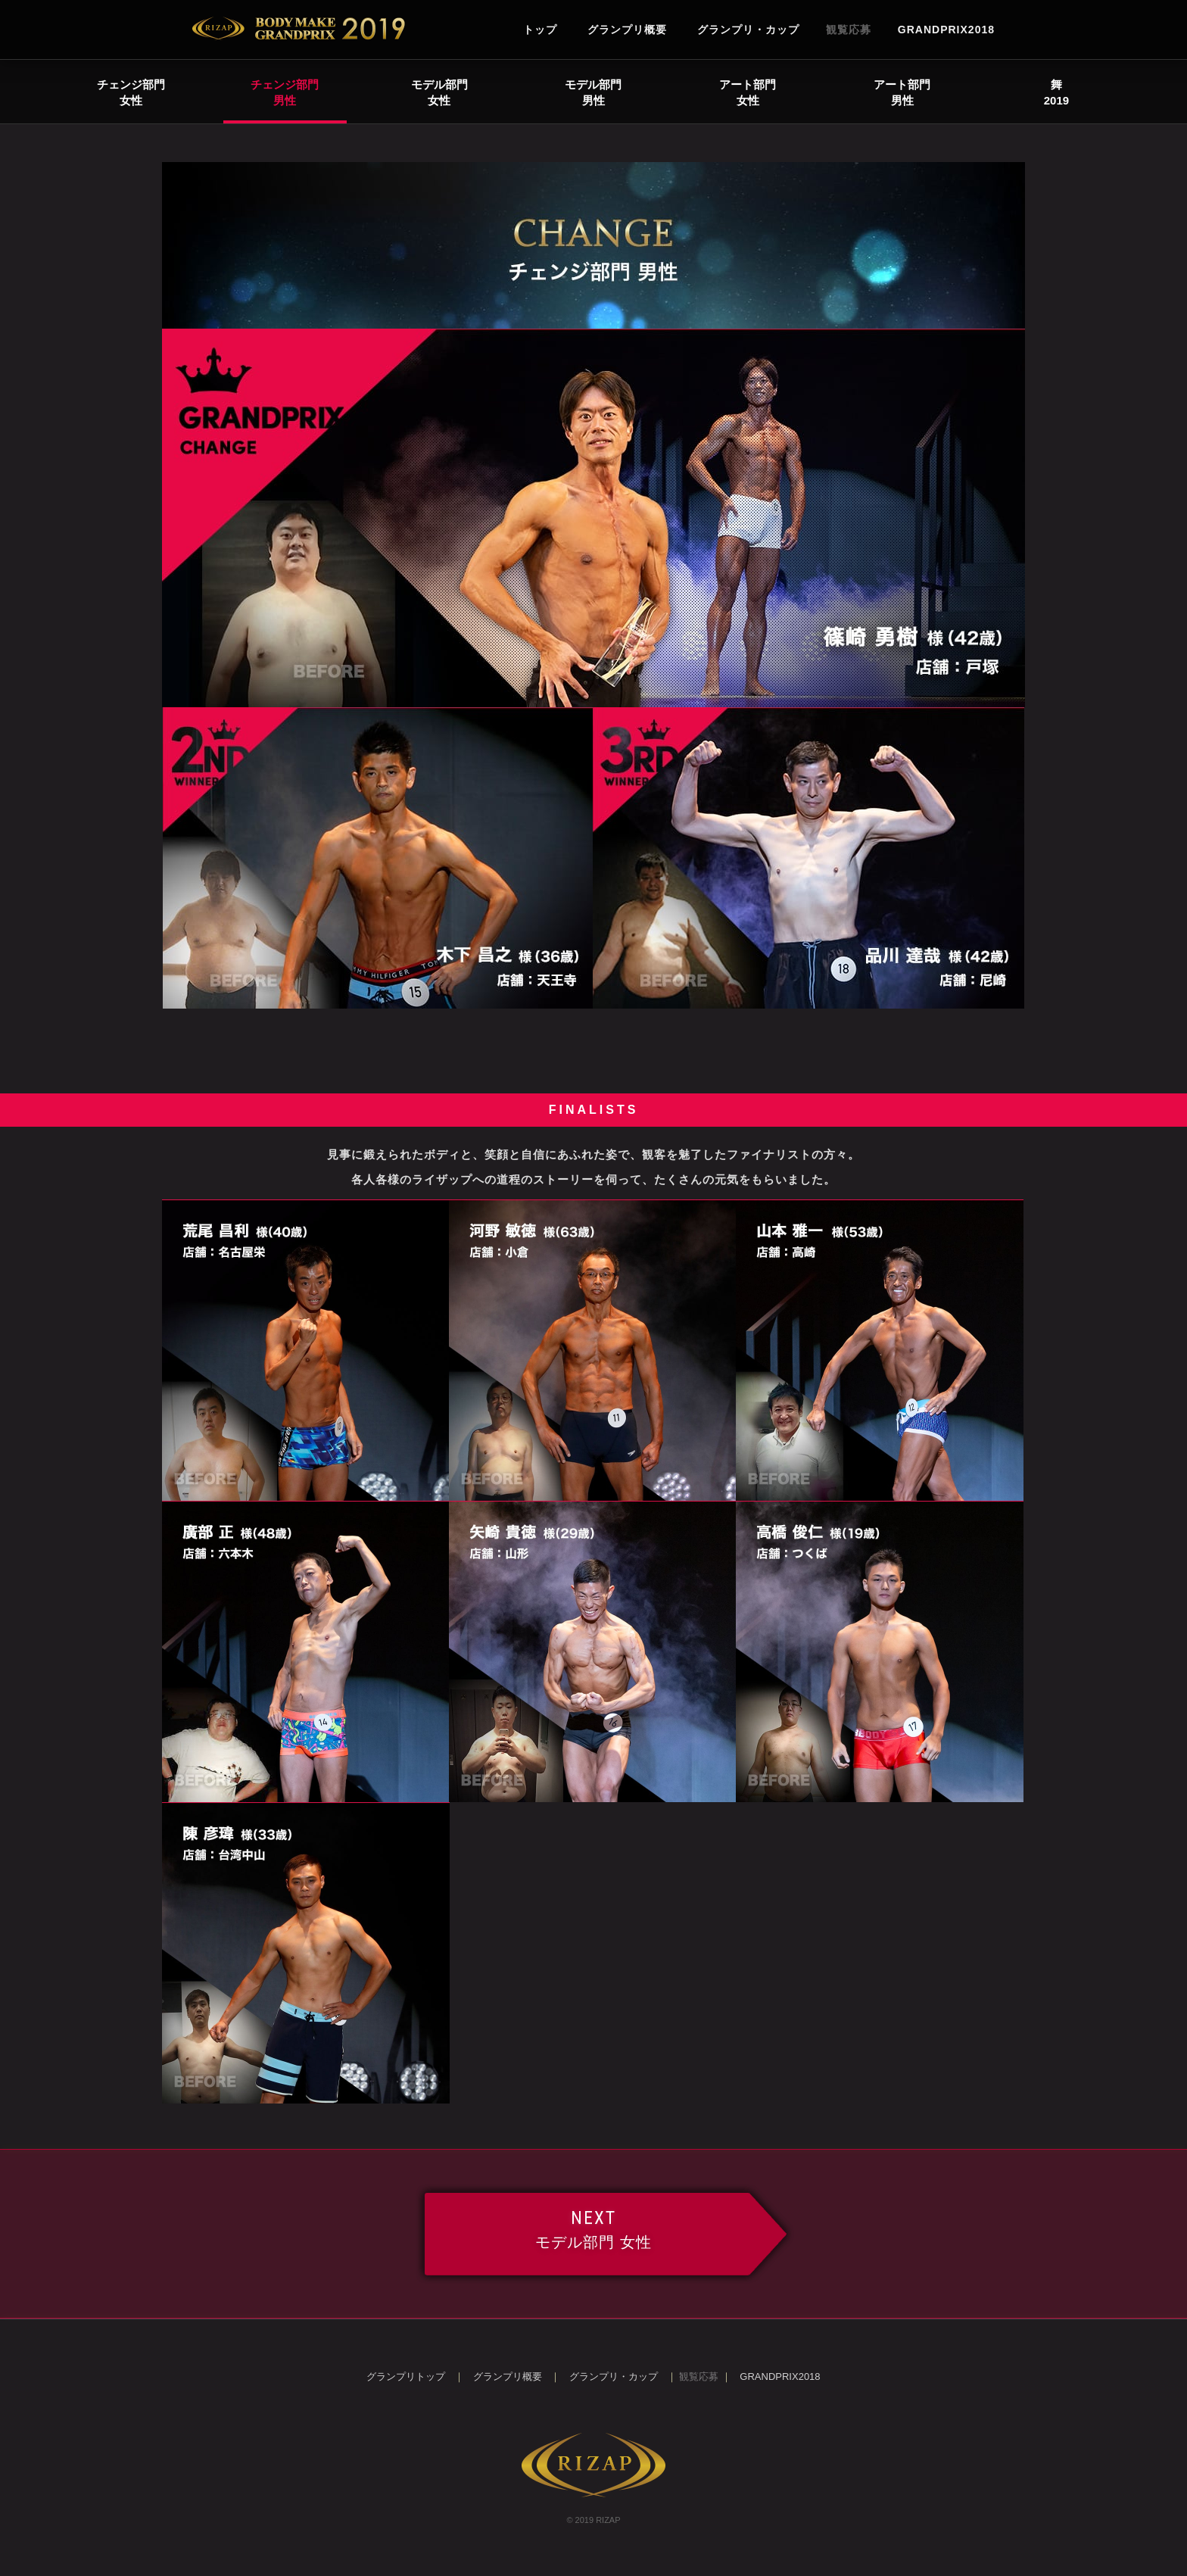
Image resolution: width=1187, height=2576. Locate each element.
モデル (439, 92)
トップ (540, 29)
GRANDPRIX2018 (946, 29)
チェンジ (131, 92)
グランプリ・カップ (748, 29)
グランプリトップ (405, 2376)
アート (747, 92)
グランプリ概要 (627, 29)
